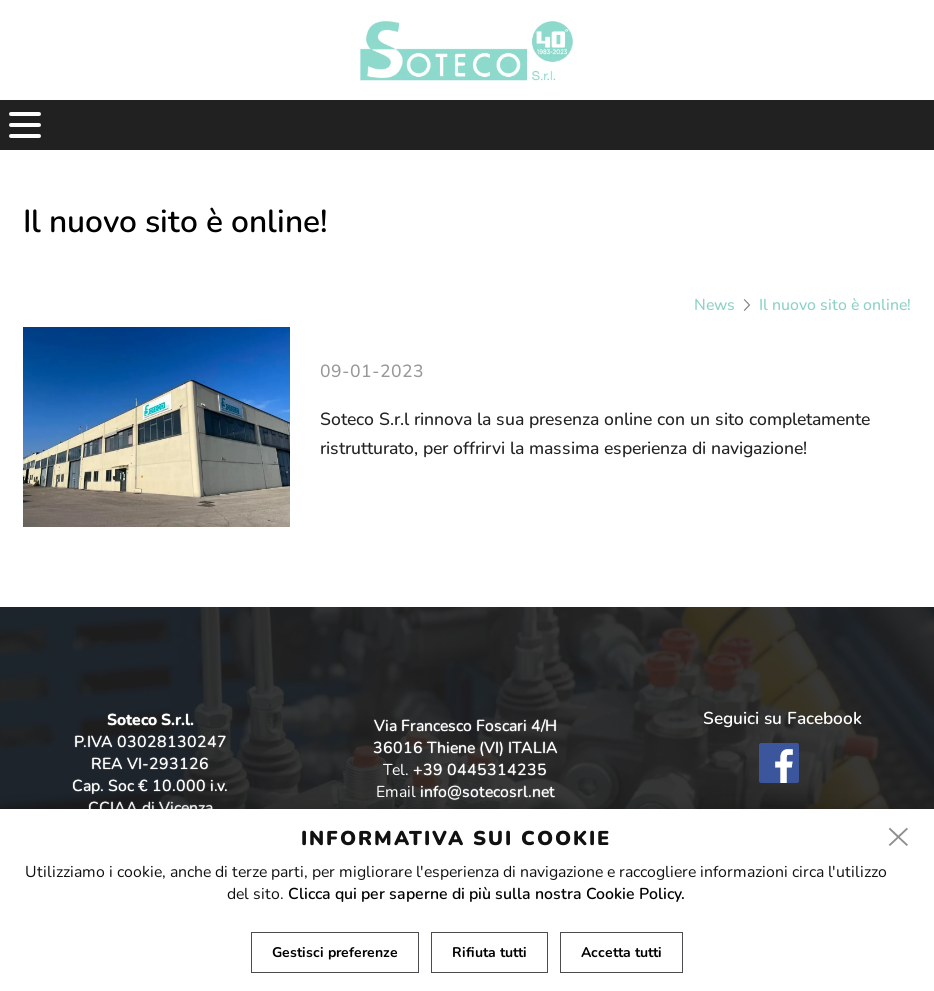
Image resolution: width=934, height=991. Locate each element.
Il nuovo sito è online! (835, 305)
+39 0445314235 (480, 770)
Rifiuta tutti (489, 952)
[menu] (25, 125)
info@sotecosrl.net (487, 792)
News (714, 305)
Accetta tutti (621, 952)
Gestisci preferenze (335, 952)
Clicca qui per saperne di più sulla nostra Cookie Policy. (486, 894)
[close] (899, 838)
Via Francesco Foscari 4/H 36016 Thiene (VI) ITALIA (465, 737)
